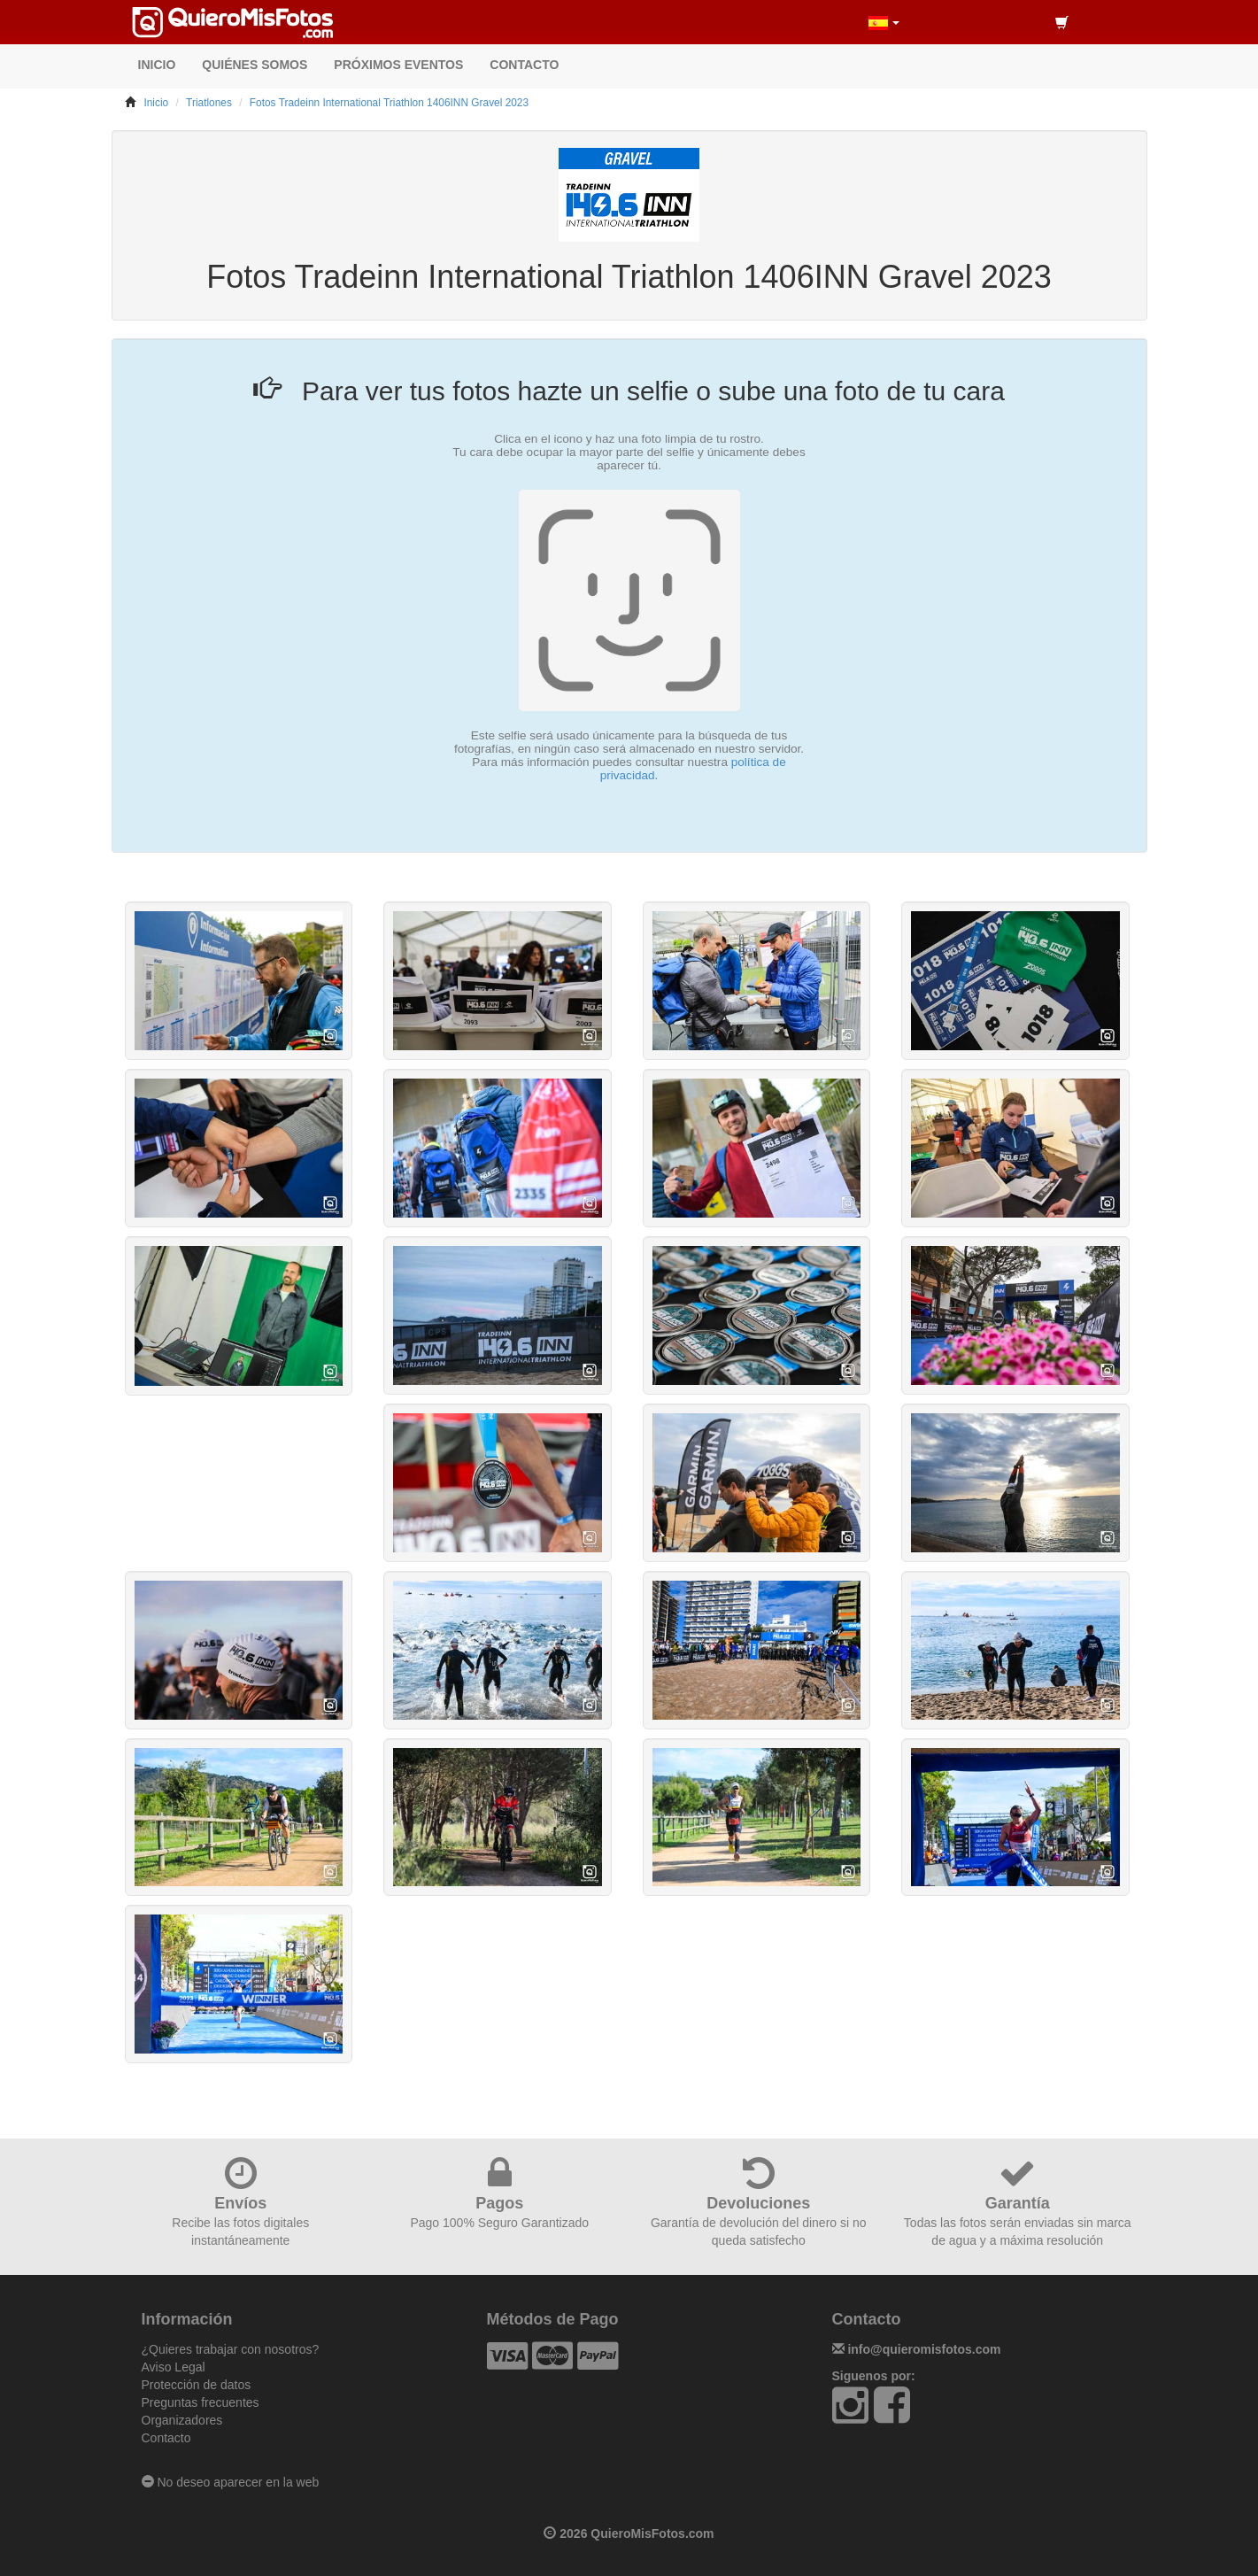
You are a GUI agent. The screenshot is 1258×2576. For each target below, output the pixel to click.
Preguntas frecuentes (200, 2402)
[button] (884, 22)
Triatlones (209, 103)
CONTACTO (524, 65)
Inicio (155, 103)
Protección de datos (196, 2385)
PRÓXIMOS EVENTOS (398, 65)
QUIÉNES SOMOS (254, 65)
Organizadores (182, 2420)
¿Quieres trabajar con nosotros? (231, 2349)
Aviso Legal (173, 2367)
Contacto (166, 2438)
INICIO (157, 65)
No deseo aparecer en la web (231, 2482)
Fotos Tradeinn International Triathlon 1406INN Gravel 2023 (389, 103)
